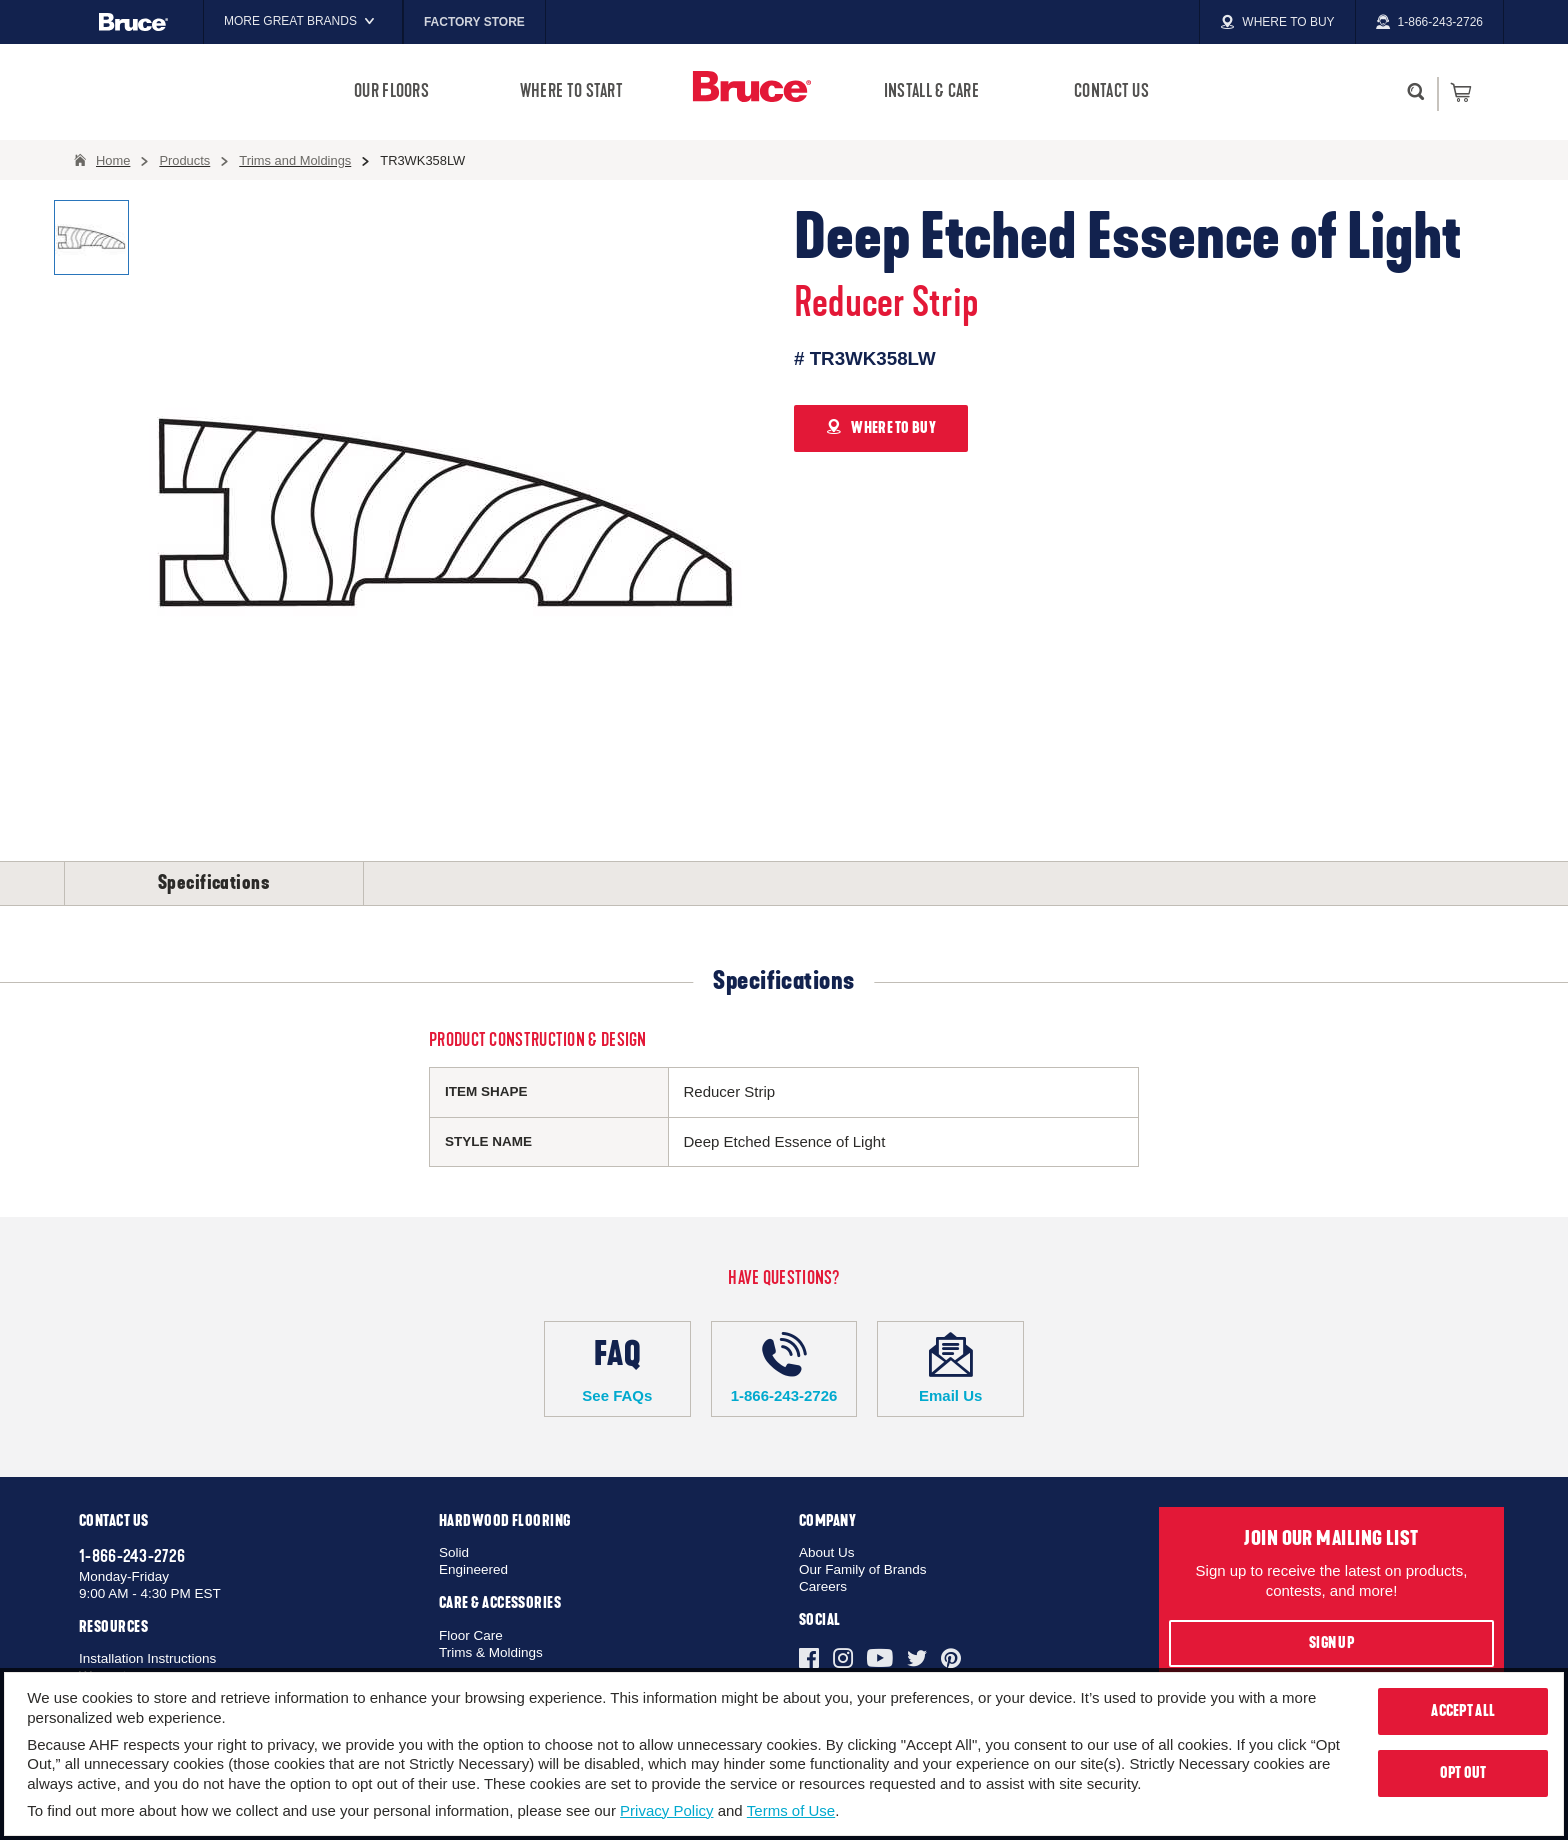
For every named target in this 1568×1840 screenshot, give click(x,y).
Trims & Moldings (491, 1652)
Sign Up (1331, 1643)
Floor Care (471, 1635)
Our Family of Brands (863, 1569)
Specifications (214, 883)
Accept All (1463, 1711)
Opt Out (1463, 1773)
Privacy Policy (666, 1810)
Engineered (473, 1569)
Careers (823, 1586)
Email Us (950, 1368)
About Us (827, 1552)
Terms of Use (791, 1810)
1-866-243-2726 (784, 1368)
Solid (454, 1552)
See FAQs (617, 1368)
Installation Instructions (147, 1658)
